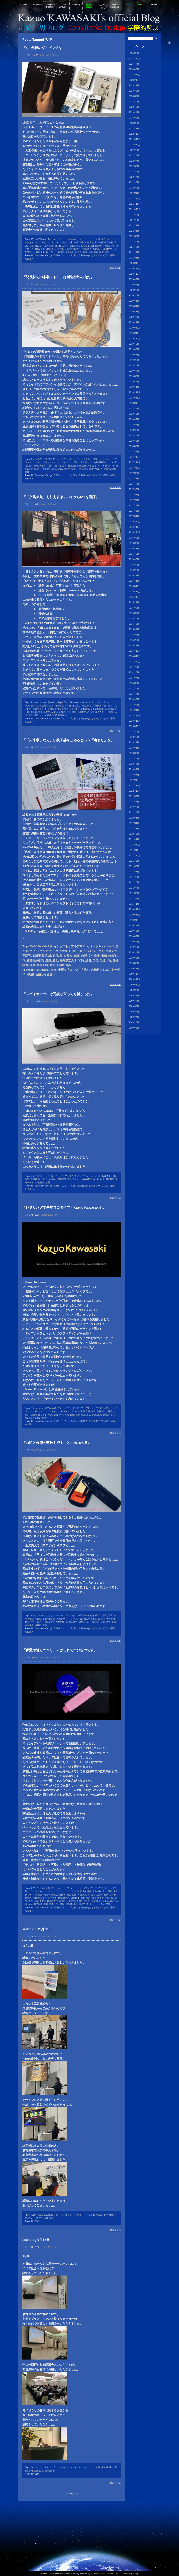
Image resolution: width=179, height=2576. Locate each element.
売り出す (42, 1414)
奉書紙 (38, 1618)
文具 (77, 709)
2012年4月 (134, 823)
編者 (88, 960)
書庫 (42, 249)
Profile (24, 5)
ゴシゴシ (65, 1888)
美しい (87, 1901)
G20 (40, 459)
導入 (50, 1414)
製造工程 (105, 960)
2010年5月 (134, 947)
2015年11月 (134, 591)
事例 (92, 2215)
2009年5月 (134, 1011)
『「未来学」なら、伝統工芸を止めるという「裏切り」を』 (68, 740)
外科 (66, 245)
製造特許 (47, 469)
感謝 (77, 955)
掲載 (66, 1414)
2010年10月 (134, 920)
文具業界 (85, 709)
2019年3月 (134, 376)
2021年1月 (134, 258)
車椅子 (82, 1904)
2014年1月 (134, 710)
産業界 (47, 712)
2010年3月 (134, 958)
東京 (27, 1622)
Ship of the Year (71, 702)
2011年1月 (134, 904)
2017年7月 (134, 484)
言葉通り (69, 252)
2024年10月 (134, 58)
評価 (115, 960)
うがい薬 (40, 1888)
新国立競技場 (74, 465)
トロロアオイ (76, 951)
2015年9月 (134, 602)
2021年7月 (134, 225)
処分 (36, 245)
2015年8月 (134, 608)
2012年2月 (134, 834)
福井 (83, 1414)
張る (66, 709)
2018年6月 (134, 424)
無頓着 (100, 1898)
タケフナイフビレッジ (87, 1408)
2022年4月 (134, 177)
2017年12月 (134, 457)
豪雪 (108, 1622)
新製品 (66, 1898)
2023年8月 (134, 91)
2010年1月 (134, 968)
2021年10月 (134, 209)
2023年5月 (134, 107)
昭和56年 (105, 1618)
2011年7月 (134, 871)
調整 (110, 1414)
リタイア (29, 242)
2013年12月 (134, 715)
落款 (97, 1622)
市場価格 (49, 709)
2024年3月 (134, 69)
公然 (104, 1411)
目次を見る (115, 267)
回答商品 (112, 705)
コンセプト (47, 951)
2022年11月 (134, 139)
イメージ (61, 1408)
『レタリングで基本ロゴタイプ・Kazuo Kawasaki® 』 (64, 1207)
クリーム (56, 1888)
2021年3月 (134, 247)
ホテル (70, 2467)
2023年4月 (134, 112)
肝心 (107, 1901)
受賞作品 (59, 705)
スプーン (97, 459)
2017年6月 (134, 489)
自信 (95, 960)
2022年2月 (134, 188)
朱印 (113, 1618)
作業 (105, 1615)
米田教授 (73, 1622)
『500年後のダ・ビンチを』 (43, 48)
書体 (72, 1414)
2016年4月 (134, 564)
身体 (114, 1622)
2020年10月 (134, 274)
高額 (44, 1625)
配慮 (100, 469)
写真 (110, 1411)
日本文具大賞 (96, 709)
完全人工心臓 (76, 245)
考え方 (39, 2218)
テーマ (94, 1888)
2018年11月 (134, 398)
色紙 (92, 1622)
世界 (75, 462)
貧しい (42, 715)
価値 (30, 705)
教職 (37, 249)
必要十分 (99, 245)
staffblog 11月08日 (37, 1929)
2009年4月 (134, 1017)
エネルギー (72, 239)
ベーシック (53, 1891)
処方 (40, 1894)
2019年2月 (134, 381)
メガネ (114, 239)
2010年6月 (134, 941)
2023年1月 (134, 128)
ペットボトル (43, 462)
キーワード (36, 2467)
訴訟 (51, 1904)
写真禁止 (106, 1176)
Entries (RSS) (113, 2574)
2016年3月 (134, 570)
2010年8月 (134, 931)
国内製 (28, 709)
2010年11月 (134, 914)
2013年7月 (134, 742)
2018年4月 (134, 435)
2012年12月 (134, 780)
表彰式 (90, 712)
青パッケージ (92, 1904)
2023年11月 (134, 74)
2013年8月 (134, 737)
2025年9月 (134, 53)
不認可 (26, 955)
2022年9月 (134, 150)
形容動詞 (37, 1898)
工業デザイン (63, 1618)
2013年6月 (134, 748)
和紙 (48, 955)
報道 (36, 465)
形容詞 (45, 1898)
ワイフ (73, 1615)
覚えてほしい (101, 712)
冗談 (30, 245)
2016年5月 (134, 559)
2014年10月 (134, 661)
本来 (77, 1414)
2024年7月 (134, 64)
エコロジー (62, 459)
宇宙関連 (62, 1179)
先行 (99, 1411)
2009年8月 (134, 995)
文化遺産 (94, 955)
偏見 (93, 1411)
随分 (107, 252)
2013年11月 (134, 721)
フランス (105, 239)
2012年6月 (134, 812)
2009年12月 (134, 974)
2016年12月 (134, 521)
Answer (34, 702)
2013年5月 (134, 753)
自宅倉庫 (40, 252)
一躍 (76, 242)
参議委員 (38, 955)
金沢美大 (29, 1625)
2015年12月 (134, 586)
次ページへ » (71, 2493)
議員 (32, 965)
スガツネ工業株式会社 (41, 2215)
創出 (51, 705)
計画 (94, 1414)
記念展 (78, 252)
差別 (56, 1414)
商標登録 (32, 1414)
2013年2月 (134, 769)
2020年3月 (134, 311)
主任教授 (87, 1615)
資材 (75, 469)
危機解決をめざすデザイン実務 (93, 255)
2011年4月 (134, 888)
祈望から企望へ (45, 974)
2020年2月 (134, 317)
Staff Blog (76, 5)
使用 (96, 462)
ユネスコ (111, 951)
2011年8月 (134, 866)
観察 (46, 1904)
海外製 (34, 712)
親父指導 (38, 1904)
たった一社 (76, 1888)
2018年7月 (134, 419)
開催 (101, 252)
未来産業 (109, 709)
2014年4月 (134, 694)
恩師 (107, 245)
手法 (49, 465)
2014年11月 (134, 656)
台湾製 (67, 705)
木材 (99, 465)
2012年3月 (134, 828)
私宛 (81, 960)
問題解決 (97, 705)
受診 (74, 1894)
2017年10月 (134, 468)
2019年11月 (134, 333)
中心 (87, 2215)
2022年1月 (134, 193)
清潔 (94, 1898)
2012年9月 (134, 796)
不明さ (90, 242)
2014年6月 (134, 683)
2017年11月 (134, 462)
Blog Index (37, 5)
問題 (89, 705)
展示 (106, 2215)
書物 (48, 249)
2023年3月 (134, 117)
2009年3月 (134, 1022)
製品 (88, 1414)
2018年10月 (134, 403)
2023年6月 (134, 101)
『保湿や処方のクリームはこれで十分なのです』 (59, 1650)
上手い (82, 242)
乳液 (79, 1891)
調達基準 (68, 469)
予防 (95, 1891)
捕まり (96, 1179)
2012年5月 (134, 818)
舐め (112, 1901)
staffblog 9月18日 (36, 2240)
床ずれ (28, 1898)
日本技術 (91, 465)
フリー (36, 1411)
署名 (81, 1622)
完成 (69, 1179)
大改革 (42, 465)
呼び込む (76, 705)
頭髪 (108, 1904)
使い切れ (102, 1891)
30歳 (33, 1615)
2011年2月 (134, 898)
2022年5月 (134, 171)
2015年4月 (134, 629)
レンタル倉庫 (66, 242)
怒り (69, 955)
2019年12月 (134, 328)
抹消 (61, 1414)
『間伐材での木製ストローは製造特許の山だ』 (58, 277)
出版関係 (43, 705)
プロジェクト (95, 951)
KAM (33, 946)
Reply (60, 702)
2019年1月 (134, 387)
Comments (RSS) (129, 2574)
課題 (30, 715)
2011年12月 (134, 844)
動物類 (47, 1894)
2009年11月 (134, 979)
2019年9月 (134, 344)
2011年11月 (134, 850)
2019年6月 (134, 360)
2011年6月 (134, 877)
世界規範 (82, 462)
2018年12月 (134, 392)
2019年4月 (134, 371)
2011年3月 (134, 893)
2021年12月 (134, 198)
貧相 (49, 715)
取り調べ (52, 1179)
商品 (84, 705)
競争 (69, 712)
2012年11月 (134, 785)
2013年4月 (134, 758)
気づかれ (71, 249)
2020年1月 (134, 322)
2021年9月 (134, 214)
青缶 (102, 1904)
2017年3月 (134, 505)
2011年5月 (134, 882)
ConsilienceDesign (43, 255)
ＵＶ (33, 1888)
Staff (37, 2221)
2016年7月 (134, 548)
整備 (60, 1898)
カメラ (46, 1176)
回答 (105, 705)
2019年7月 (134, 354)
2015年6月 (134, 618)
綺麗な (79, 1901)
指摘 (64, 465)
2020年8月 (134, 284)
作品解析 (108, 242)
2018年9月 (134, 408)
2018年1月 (134, 451)
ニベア (31, 1891)
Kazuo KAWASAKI (47, 1408)
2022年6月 (134, 166)
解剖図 (61, 252)
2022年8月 (134, 155)
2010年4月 (134, 952)
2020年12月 (134, 263)
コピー (34, 951)
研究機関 (110, 1179)
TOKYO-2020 (49, 459)
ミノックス (80, 1176)
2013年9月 (134, 731)
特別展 (96, 249)
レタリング (62, 1411)
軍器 (96, 252)
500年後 (43, 239)
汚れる (111, 465)
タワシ (86, 1888)
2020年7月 (134, 290)
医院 (69, 1894)
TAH (50, 239)
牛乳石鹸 (109, 1898)
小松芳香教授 (48, 1618)
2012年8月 (134, 801)
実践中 (107, 1894)
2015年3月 (134, 634)
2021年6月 (134, 231)
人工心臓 (99, 242)
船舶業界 (82, 712)
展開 (111, 2215)
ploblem (42, 702)
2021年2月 (134, 252)
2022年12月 (134, 134)
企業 (98, 2467)
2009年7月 (134, 1001)
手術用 (53, 1898)
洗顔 (88, 1898)
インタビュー (59, 239)
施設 (84, 465)
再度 (110, 1615)
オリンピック (75, 459)
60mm (34, 1408)
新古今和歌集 (90, 1618)
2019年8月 (134, 349)
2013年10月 (134, 726)
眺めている (111, 249)
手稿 (112, 245)
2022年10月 (134, 144)
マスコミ (55, 462)
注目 (84, 249)
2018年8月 (134, 414)
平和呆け (58, 709)
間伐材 (107, 469)
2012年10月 (134, 791)
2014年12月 (134, 651)
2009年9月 (134, 990)
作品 (88, 1411)
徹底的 (90, 245)
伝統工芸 (97, 1615)
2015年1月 (134, 645)
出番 (114, 1176)
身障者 (43, 1418)
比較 (27, 712)
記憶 (42, 1182)
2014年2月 (134, 704)
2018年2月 (134, 446)
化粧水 (62, 1894)
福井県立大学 (68, 960)
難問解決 (62, 715)
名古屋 (99, 2215)
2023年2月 (134, 123)
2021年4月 (134, 241)
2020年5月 (134, 301)
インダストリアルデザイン (71, 946)
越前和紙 (42, 965)
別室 (27, 1179)
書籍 (53, 249)
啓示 (51, 245)
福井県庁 (60, 1622)
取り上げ (42, 1179)
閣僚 (114, 469)
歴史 (48, 960)
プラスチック (58, 2467)
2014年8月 (134, 672)
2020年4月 (134, 306)
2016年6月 (134, 554)
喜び (62, 955)
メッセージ (66, 462)
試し (57, 1904)
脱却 (74, 712)
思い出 (76, 1179)
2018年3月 (134, 441)
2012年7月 (134, 807)
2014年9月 (134, 667)
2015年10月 (134, 597)
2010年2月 (134, 963)
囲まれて (59, 245)
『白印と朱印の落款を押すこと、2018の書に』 (58, 1443)
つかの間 (61, 951)
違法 (81, 469)
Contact (153, 5)
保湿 (110, 1891)
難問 (27, 472)
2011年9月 (134, 861)
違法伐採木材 (90, 469)
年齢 (114, 1894)
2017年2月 (134, 511)
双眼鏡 (34, 1179)
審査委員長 (38, 709)
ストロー (87, 459)
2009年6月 (134, 1006)
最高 (83, 1898)
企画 (82, 1411)
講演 (51, 2218)
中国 (80, 1615)
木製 (105, 465)
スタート (41, 1615)
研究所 (62, 1901)
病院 (36, 1901)
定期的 (99, 1894)
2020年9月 (134, 279)
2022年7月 (134, 161)
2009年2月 (134, 1028)
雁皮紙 (38, 1625)
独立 (41, 1622)
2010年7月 (134, 936)
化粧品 (54, 1894)
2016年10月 (134, 532)
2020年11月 (134, 268)
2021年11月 (134, 204)
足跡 (90, 252)
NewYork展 (45, 946)
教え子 (31, 2218)
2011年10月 (134, 855)
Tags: (26, 946)
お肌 (48, 1888)
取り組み (43, 245)
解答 (111, 712)
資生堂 (69, 1904)
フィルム (69, 1176)
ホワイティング (47, 1411)
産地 (55, 960)
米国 (37, 1182)
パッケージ (108, 459)
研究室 (28, 252)
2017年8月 (134, 478)
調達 (60, 469)
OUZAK (127, 5)
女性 (93, 1894)
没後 (78, 249)
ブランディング (106, 1408)
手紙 (80, 1618)
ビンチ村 (95, 239)
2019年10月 (134, 338)
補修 (30, 1904)
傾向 (36, 705)
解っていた (51, 252)
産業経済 (55, 712)
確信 (63, 712)
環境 (30, 469)
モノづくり (78, 2215)
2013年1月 (134, 774)
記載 (99, 1414)
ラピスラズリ (62, 1615)
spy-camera (36, 1176)
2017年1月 (134, 516)
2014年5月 (134, 688)
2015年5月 (134, 624)
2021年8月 (134, 220)
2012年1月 (134, 839)
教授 (84, 955)
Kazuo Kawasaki (114, 6)
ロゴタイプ (74, 1411)
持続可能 (56, 465)
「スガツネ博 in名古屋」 (38, 1953)
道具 (68, 965)
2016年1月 (134, 581)
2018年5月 (134, 430)
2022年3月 (134, 182)
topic (91, 702)
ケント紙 (71, 1408)
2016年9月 (134, 538)
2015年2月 (134, 640)
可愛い (81, 1894)
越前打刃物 (57, 965)
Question (52, 702)
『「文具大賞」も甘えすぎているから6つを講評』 (60, 497)
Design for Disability (50, 6)
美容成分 (96, 1901)
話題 (85, 252)
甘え (40, 712)
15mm (34, 459)
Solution (84, 702)
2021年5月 (134, 236)
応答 (72, 709)
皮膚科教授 (52, 1901)
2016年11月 (134, 527)
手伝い (74, 1618)
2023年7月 (134, 96)
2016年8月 (134, 543)
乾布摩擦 (87, 1891)
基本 (87, 1894)
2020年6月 (134, 295)
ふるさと (50, 1615)
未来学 (112, 955)
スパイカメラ (57, 1176)
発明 (102, 249)
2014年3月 (134, 699)
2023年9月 (134, 85)
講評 (36, 715)
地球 (30, 465)
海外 (89, 249)
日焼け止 (75, 1898)
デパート (102, 1888)
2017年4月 (134, 500)
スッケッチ (84, 239)
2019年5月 (134, 365)
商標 (55, 955)
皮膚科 (42, 1901)
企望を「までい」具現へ (65, 255)
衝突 (39, 469)
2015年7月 (134, 613)
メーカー (91, 1176)
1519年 (34, 239)
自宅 (86, 1622)
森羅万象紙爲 (35, 960)
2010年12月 (134, 909)
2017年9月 (134, 473)
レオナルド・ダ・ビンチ (47, 242)
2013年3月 (134, 764)
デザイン (67, 2215)
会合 (90, 462)
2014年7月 (134, 678)
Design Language (63, 6)
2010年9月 (134, 925)
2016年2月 (134, 575)
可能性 (102, 462)
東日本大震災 (102, 6)
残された (61, 249)
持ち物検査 (86, 1179)
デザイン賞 (100, 702)
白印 (47, 1622)
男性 (30, 1901)
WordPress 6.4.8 (98, 2574)
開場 (52, 2470)
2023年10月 (134, 80)
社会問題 (71, 1901)
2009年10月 (134, 984)
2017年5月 (134, 494)
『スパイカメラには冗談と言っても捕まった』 (58, 994)
